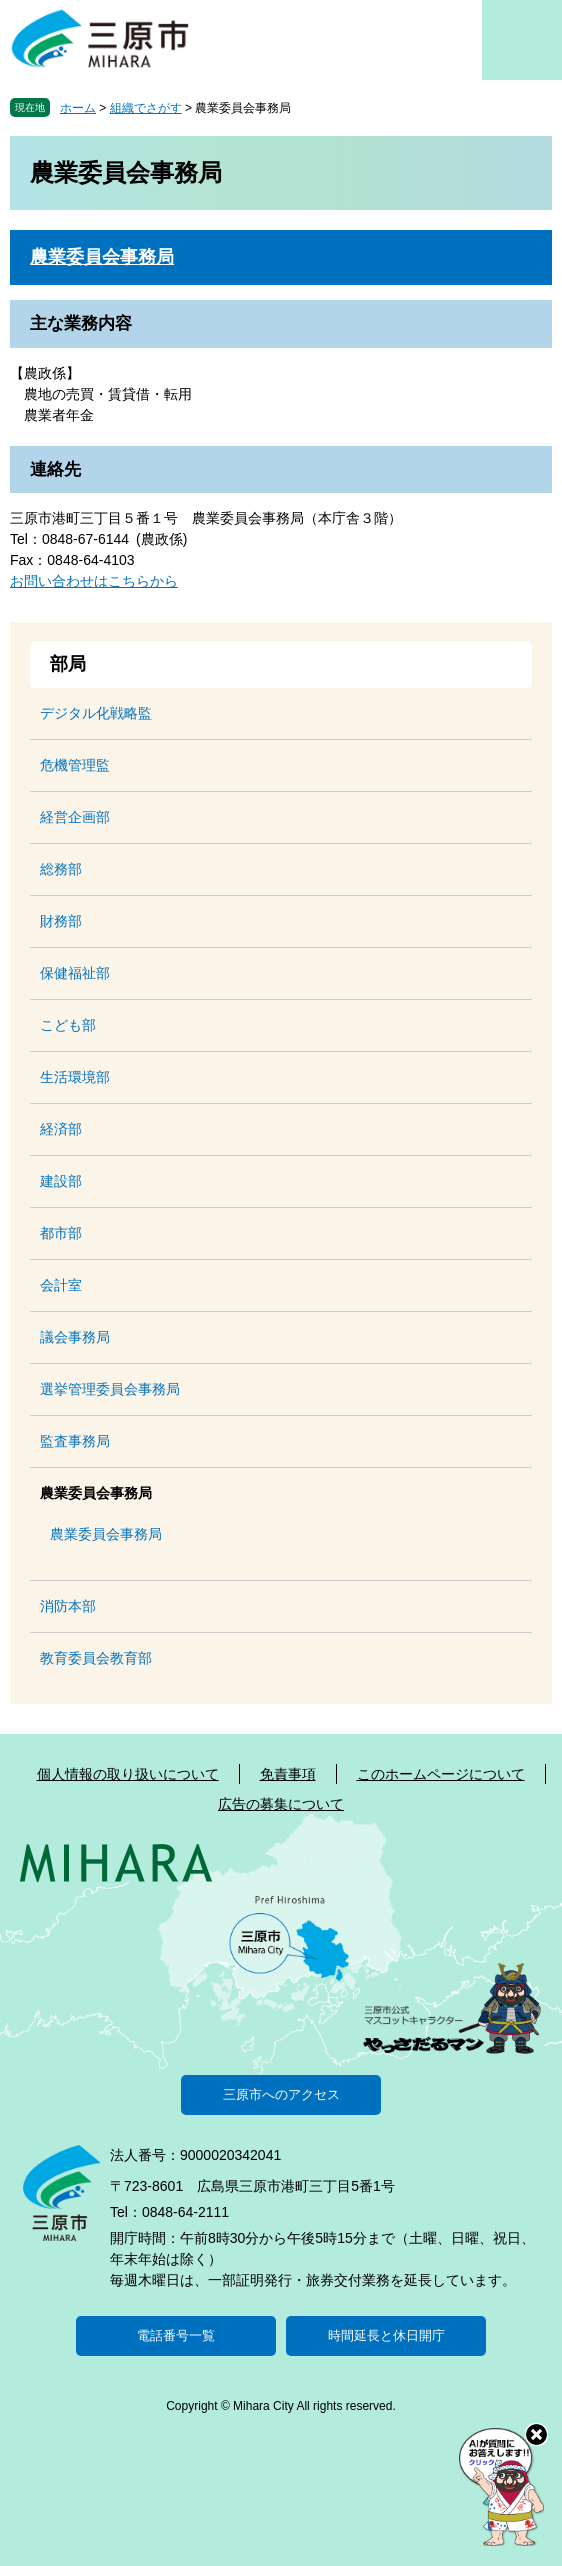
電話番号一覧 (176, 2335)
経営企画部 (75, 817)
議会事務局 (75, 1337)
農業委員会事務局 (102, 257)
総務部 (61, 869)
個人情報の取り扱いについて (128, 1774)
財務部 (61, 921)
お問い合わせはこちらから (94, 581)
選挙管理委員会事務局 (110, 1389)
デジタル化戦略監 (96, 713)
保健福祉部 (75, 973)
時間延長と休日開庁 (386, 2335)
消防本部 (68, 1606)
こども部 (68, 1025)
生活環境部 (75, 1077)
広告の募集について (281, 1804)
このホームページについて (441, 1774)
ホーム (78, 108)
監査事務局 (75, 1441)
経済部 (61, 1129)
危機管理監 (75, 765)
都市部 (61, 1233)
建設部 (61, 1181)
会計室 (61, 1285)
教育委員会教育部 (96, 1658)
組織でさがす (146, 108)
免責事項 (288, 1774)
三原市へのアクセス (281, 2094)
